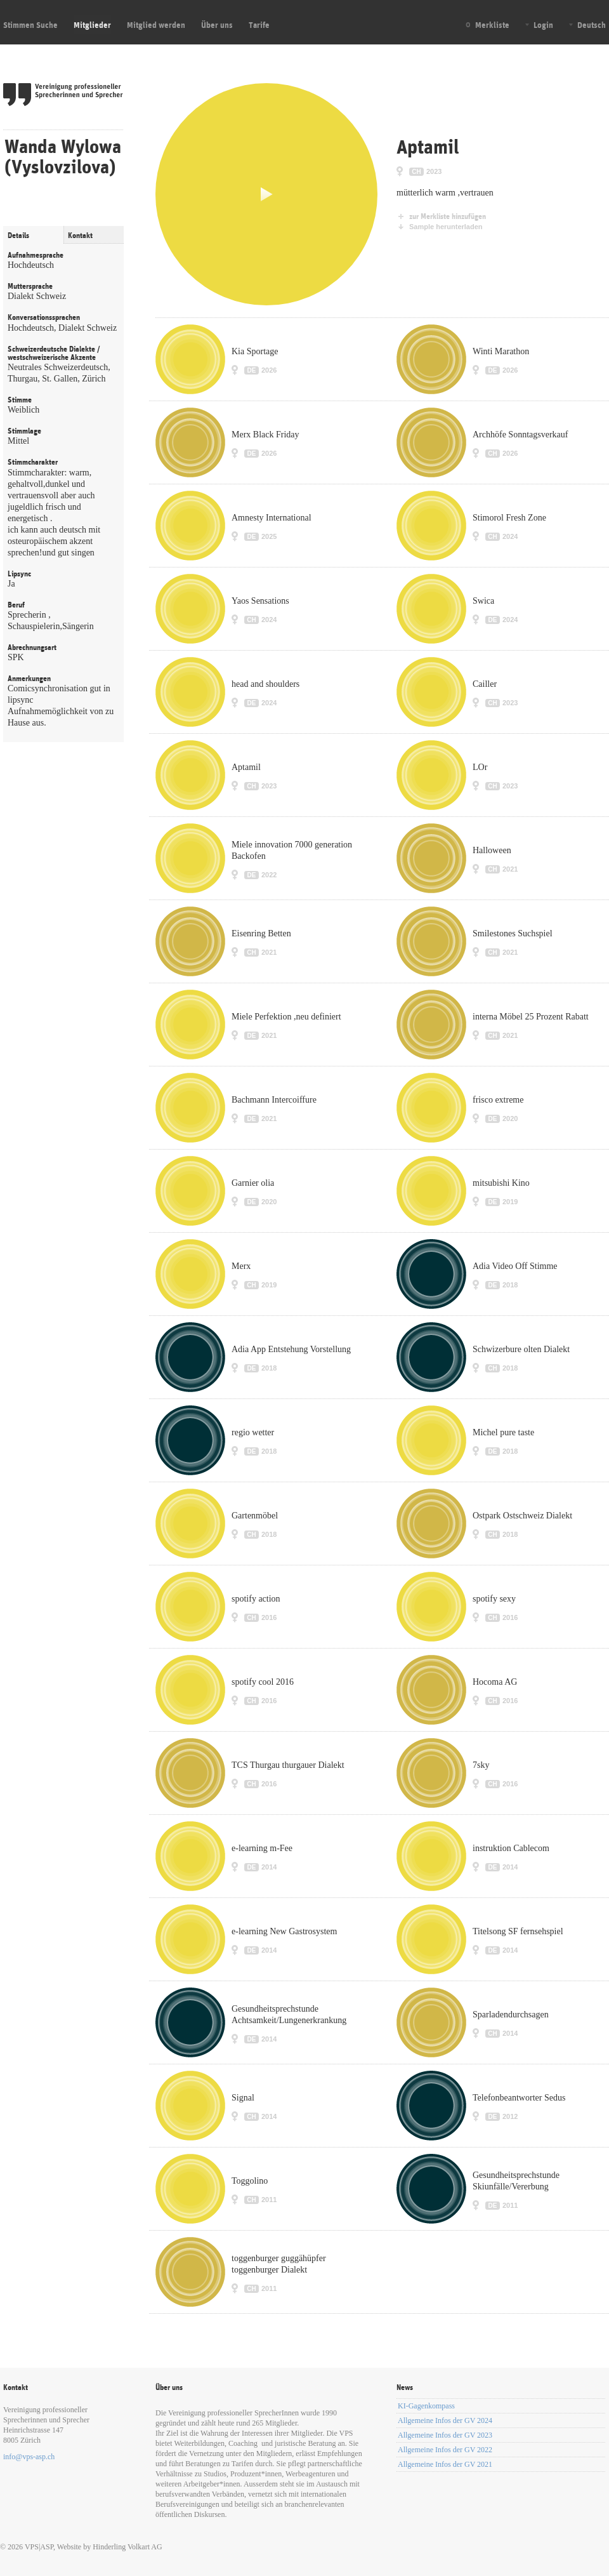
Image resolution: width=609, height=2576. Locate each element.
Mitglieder (92, 25)
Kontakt (80, 235)
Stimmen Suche (30, 25)
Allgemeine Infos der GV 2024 (445, 2420)
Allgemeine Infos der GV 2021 (445, 2464)
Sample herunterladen (446, 226)
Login (543, 25)
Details (18, 235)
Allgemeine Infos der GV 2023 (445, 2435)
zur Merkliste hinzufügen (447, 216)
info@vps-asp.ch (29, 2456)
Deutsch (591, 25)
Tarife (259, 25)
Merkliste (492, 25)
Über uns (217, 25)
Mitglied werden (156, 25)
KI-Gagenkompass (426, 2405)
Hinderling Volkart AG (127, 2546)
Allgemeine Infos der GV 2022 (445, 2449)
